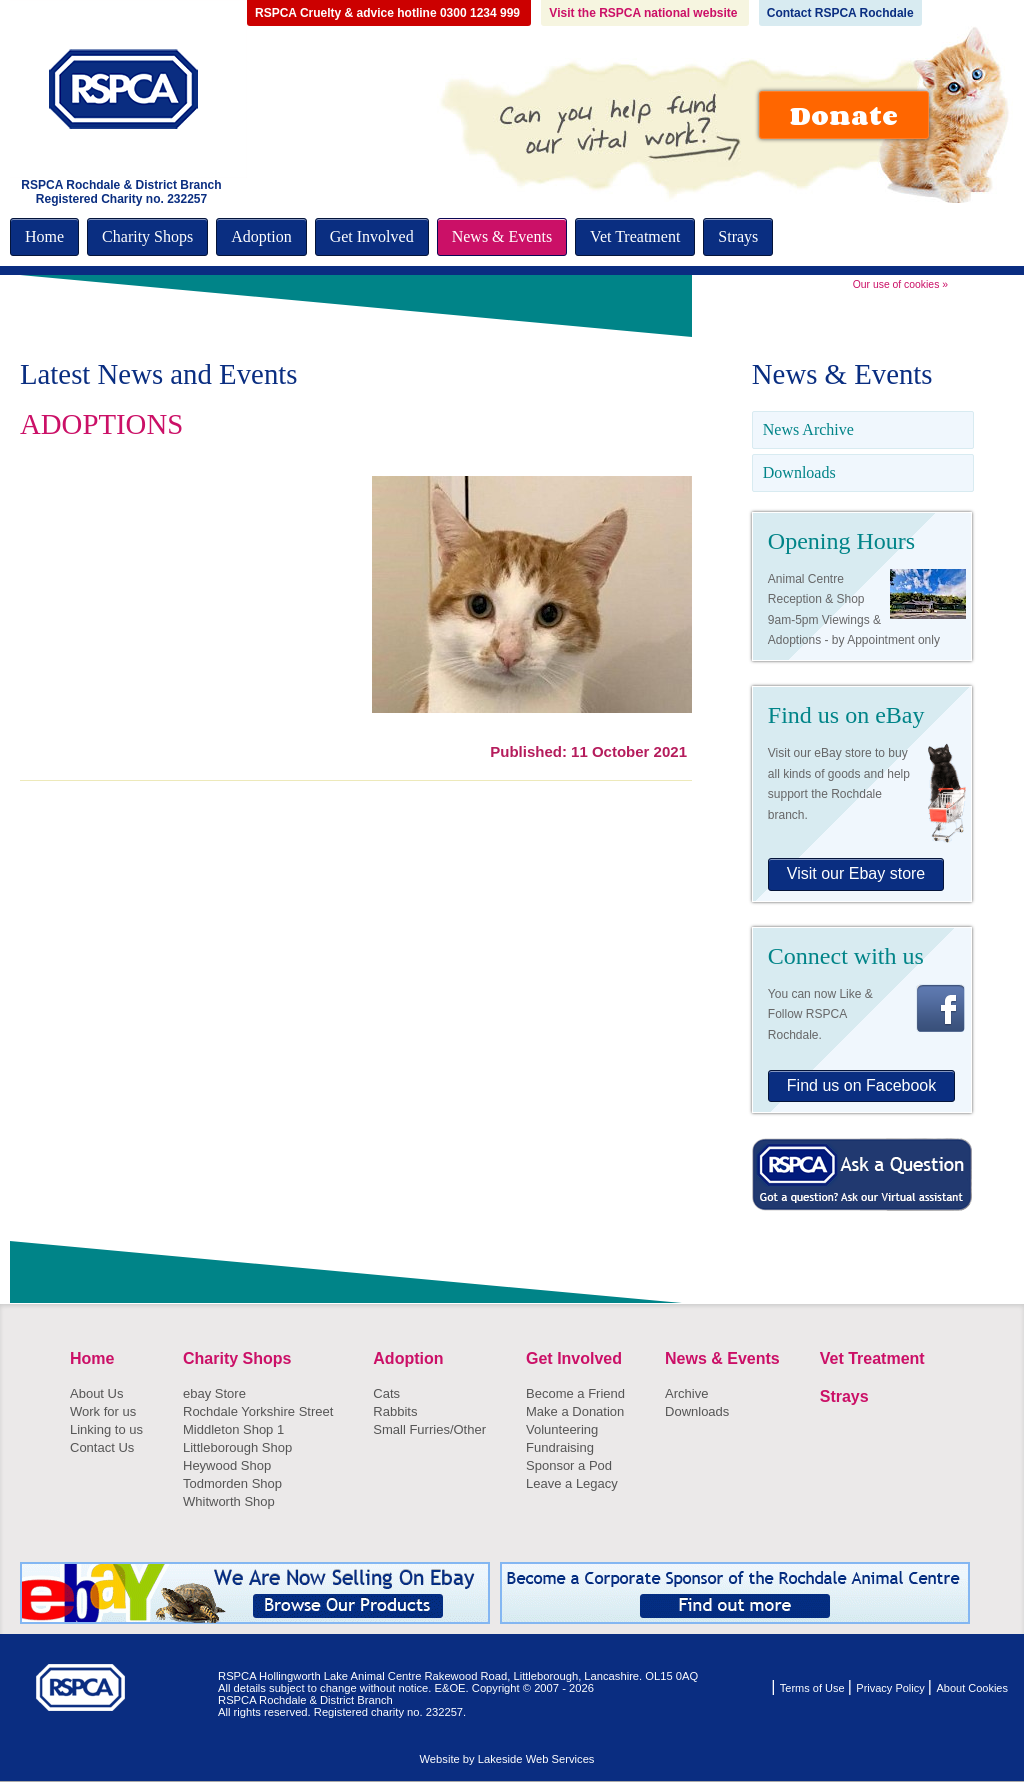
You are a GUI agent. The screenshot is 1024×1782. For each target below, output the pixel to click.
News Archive (808, 429)
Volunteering (562, 1429)
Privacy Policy (892, 1688)
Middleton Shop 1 (233, 1429)
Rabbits (395, 1411)
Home (44, 236)
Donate (844, 115)
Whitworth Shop (229, 1501)
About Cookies (972, 1688)
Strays (738, 236)
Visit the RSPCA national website (644, 13)
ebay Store (214, 1393)
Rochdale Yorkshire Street (258, 1411)
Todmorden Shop (232, 1483)
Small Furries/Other (429, 1429)
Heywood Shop (227, 1465)
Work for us (103, 1411)
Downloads (799, 472)
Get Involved (372, 236)
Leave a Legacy (572, 1483)
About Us (96, 1393)
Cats (386, 1393)
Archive (686, 1393)
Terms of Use (814, 1688)
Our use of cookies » (900, 284)
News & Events (502, 236)
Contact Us (102, 1447)
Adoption (261, 236)
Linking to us (106, 1429)
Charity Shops (147, 236)
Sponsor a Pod (569, 1465)
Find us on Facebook (861, 1085)
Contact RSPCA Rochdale (840, 13)
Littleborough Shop (237, 1447)
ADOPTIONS (101, 424)
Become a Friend (575, 1393)
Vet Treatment (635, 236)
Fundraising (560, 1447)
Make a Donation (575, 1411)
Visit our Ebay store (856, 873)
